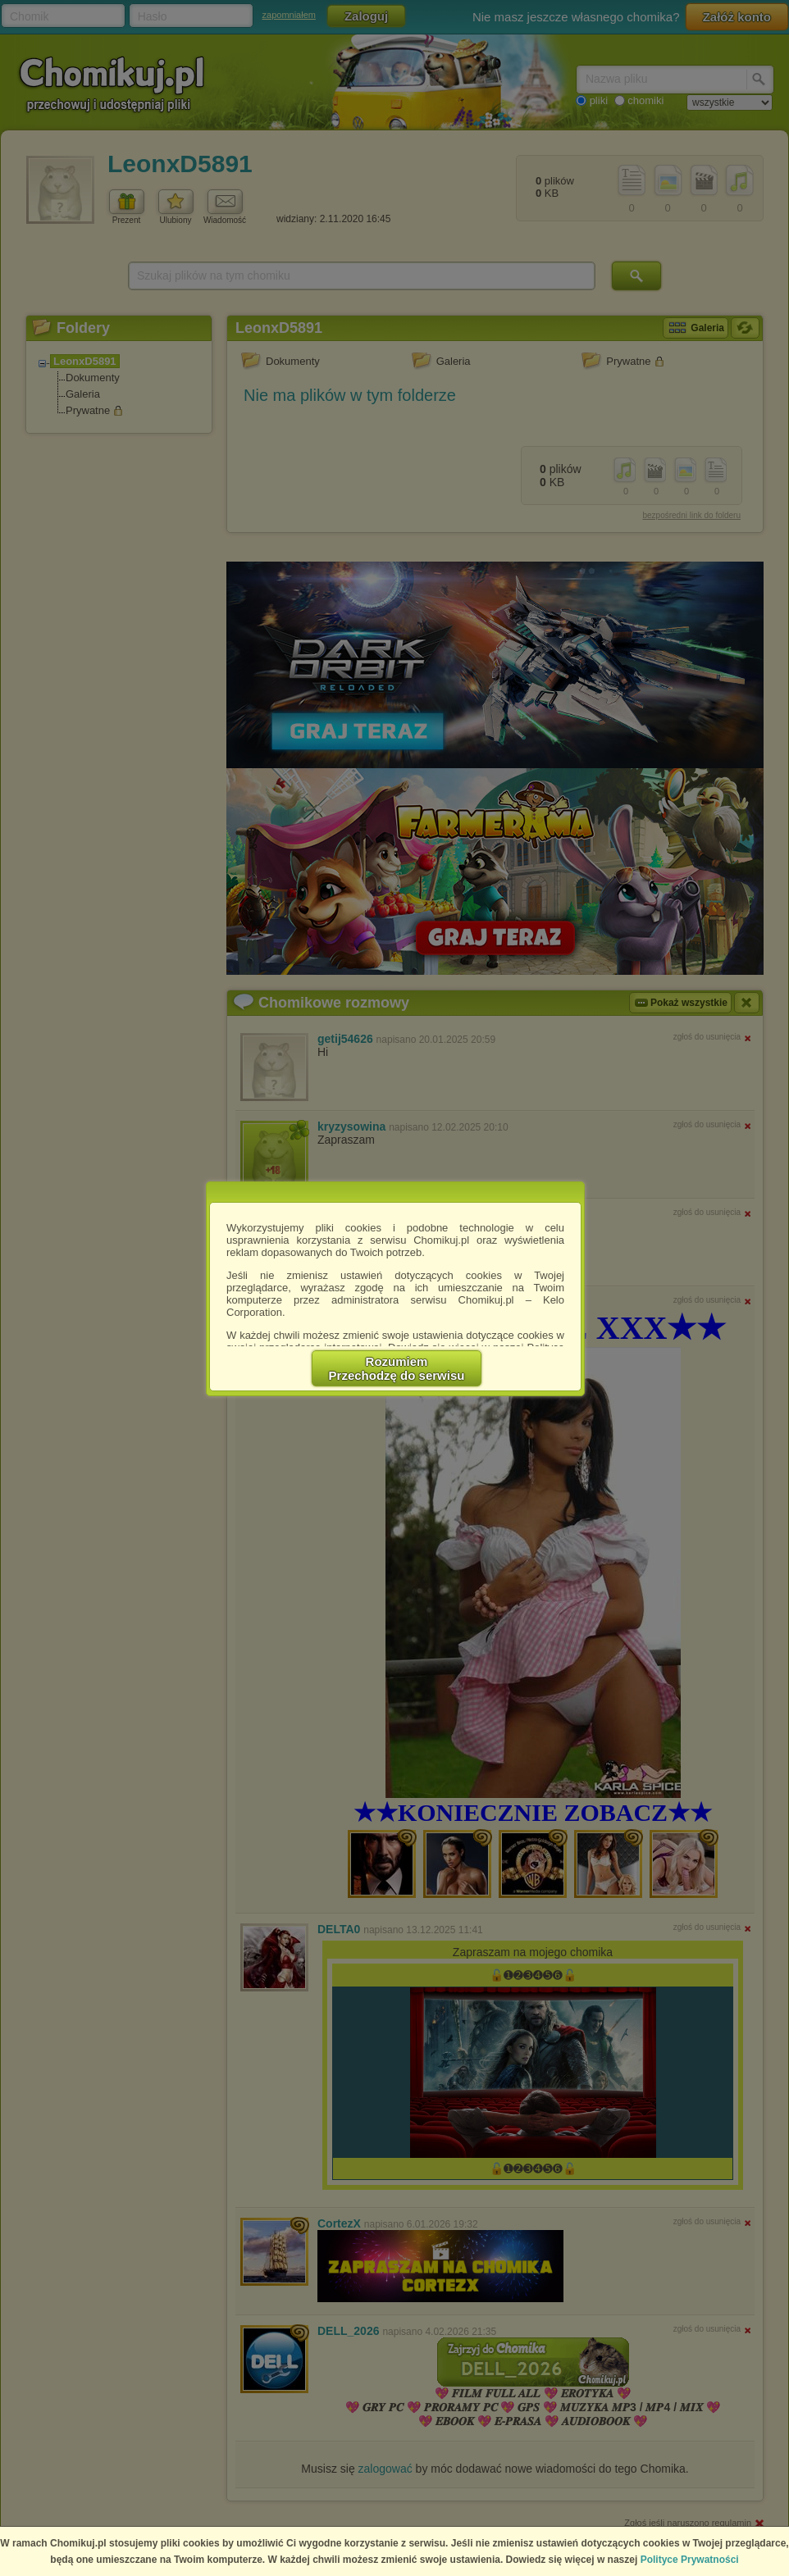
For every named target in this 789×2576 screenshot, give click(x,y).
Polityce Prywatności (690, 2559)
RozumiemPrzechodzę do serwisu (397, 1368)
